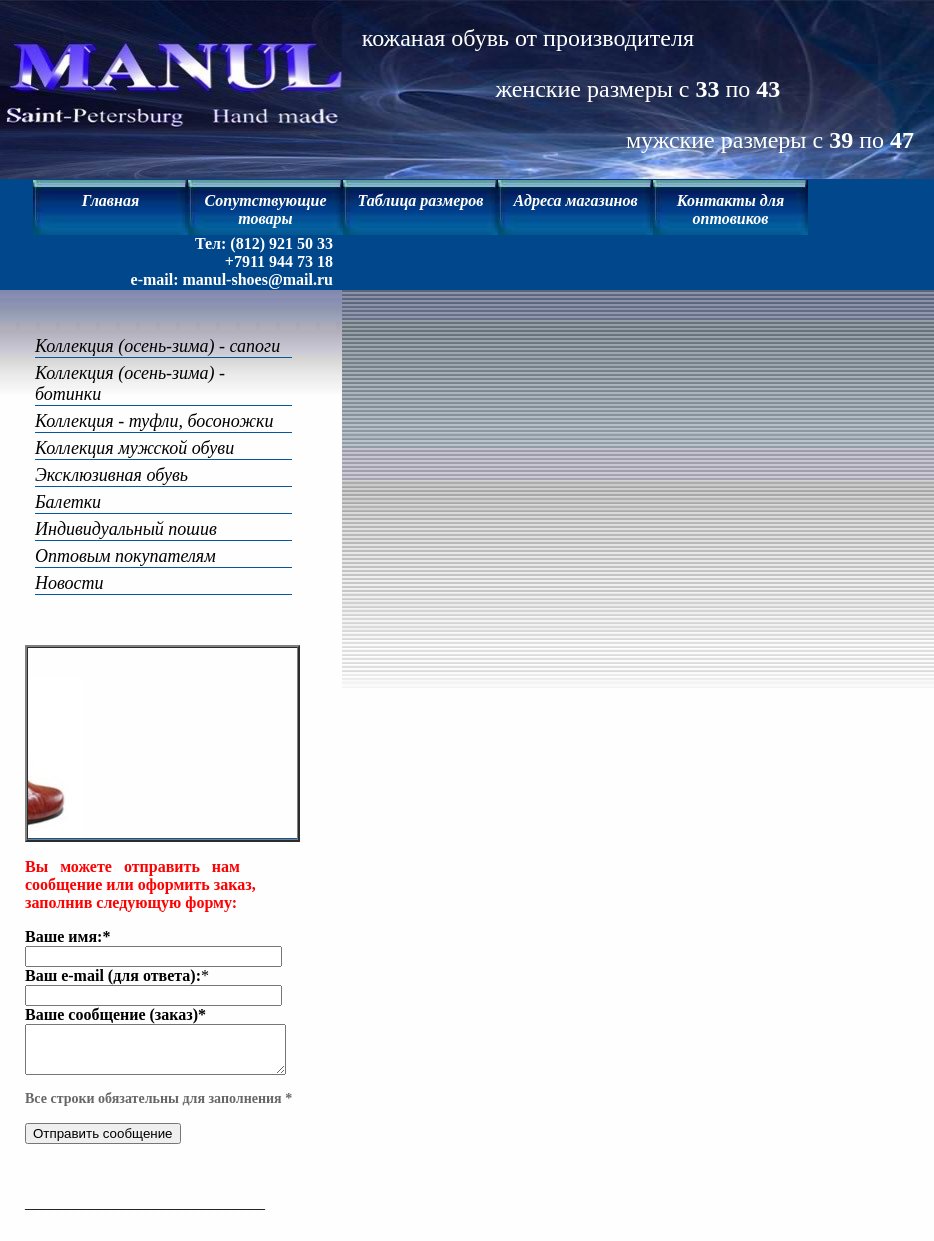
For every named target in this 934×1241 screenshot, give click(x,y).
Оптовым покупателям (125, 535)
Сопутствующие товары (265, 209)
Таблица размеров (421, 200)
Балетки (68, 481)
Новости (69, 562)
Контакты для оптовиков (730, 209)
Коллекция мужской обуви (134, 427)
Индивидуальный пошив (126, 508)
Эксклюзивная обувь (111, 454)
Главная (110, 200)
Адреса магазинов (575, 200)
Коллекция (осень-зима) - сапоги (157, 346)
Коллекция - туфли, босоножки (154, 400)
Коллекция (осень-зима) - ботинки (165, 373)
